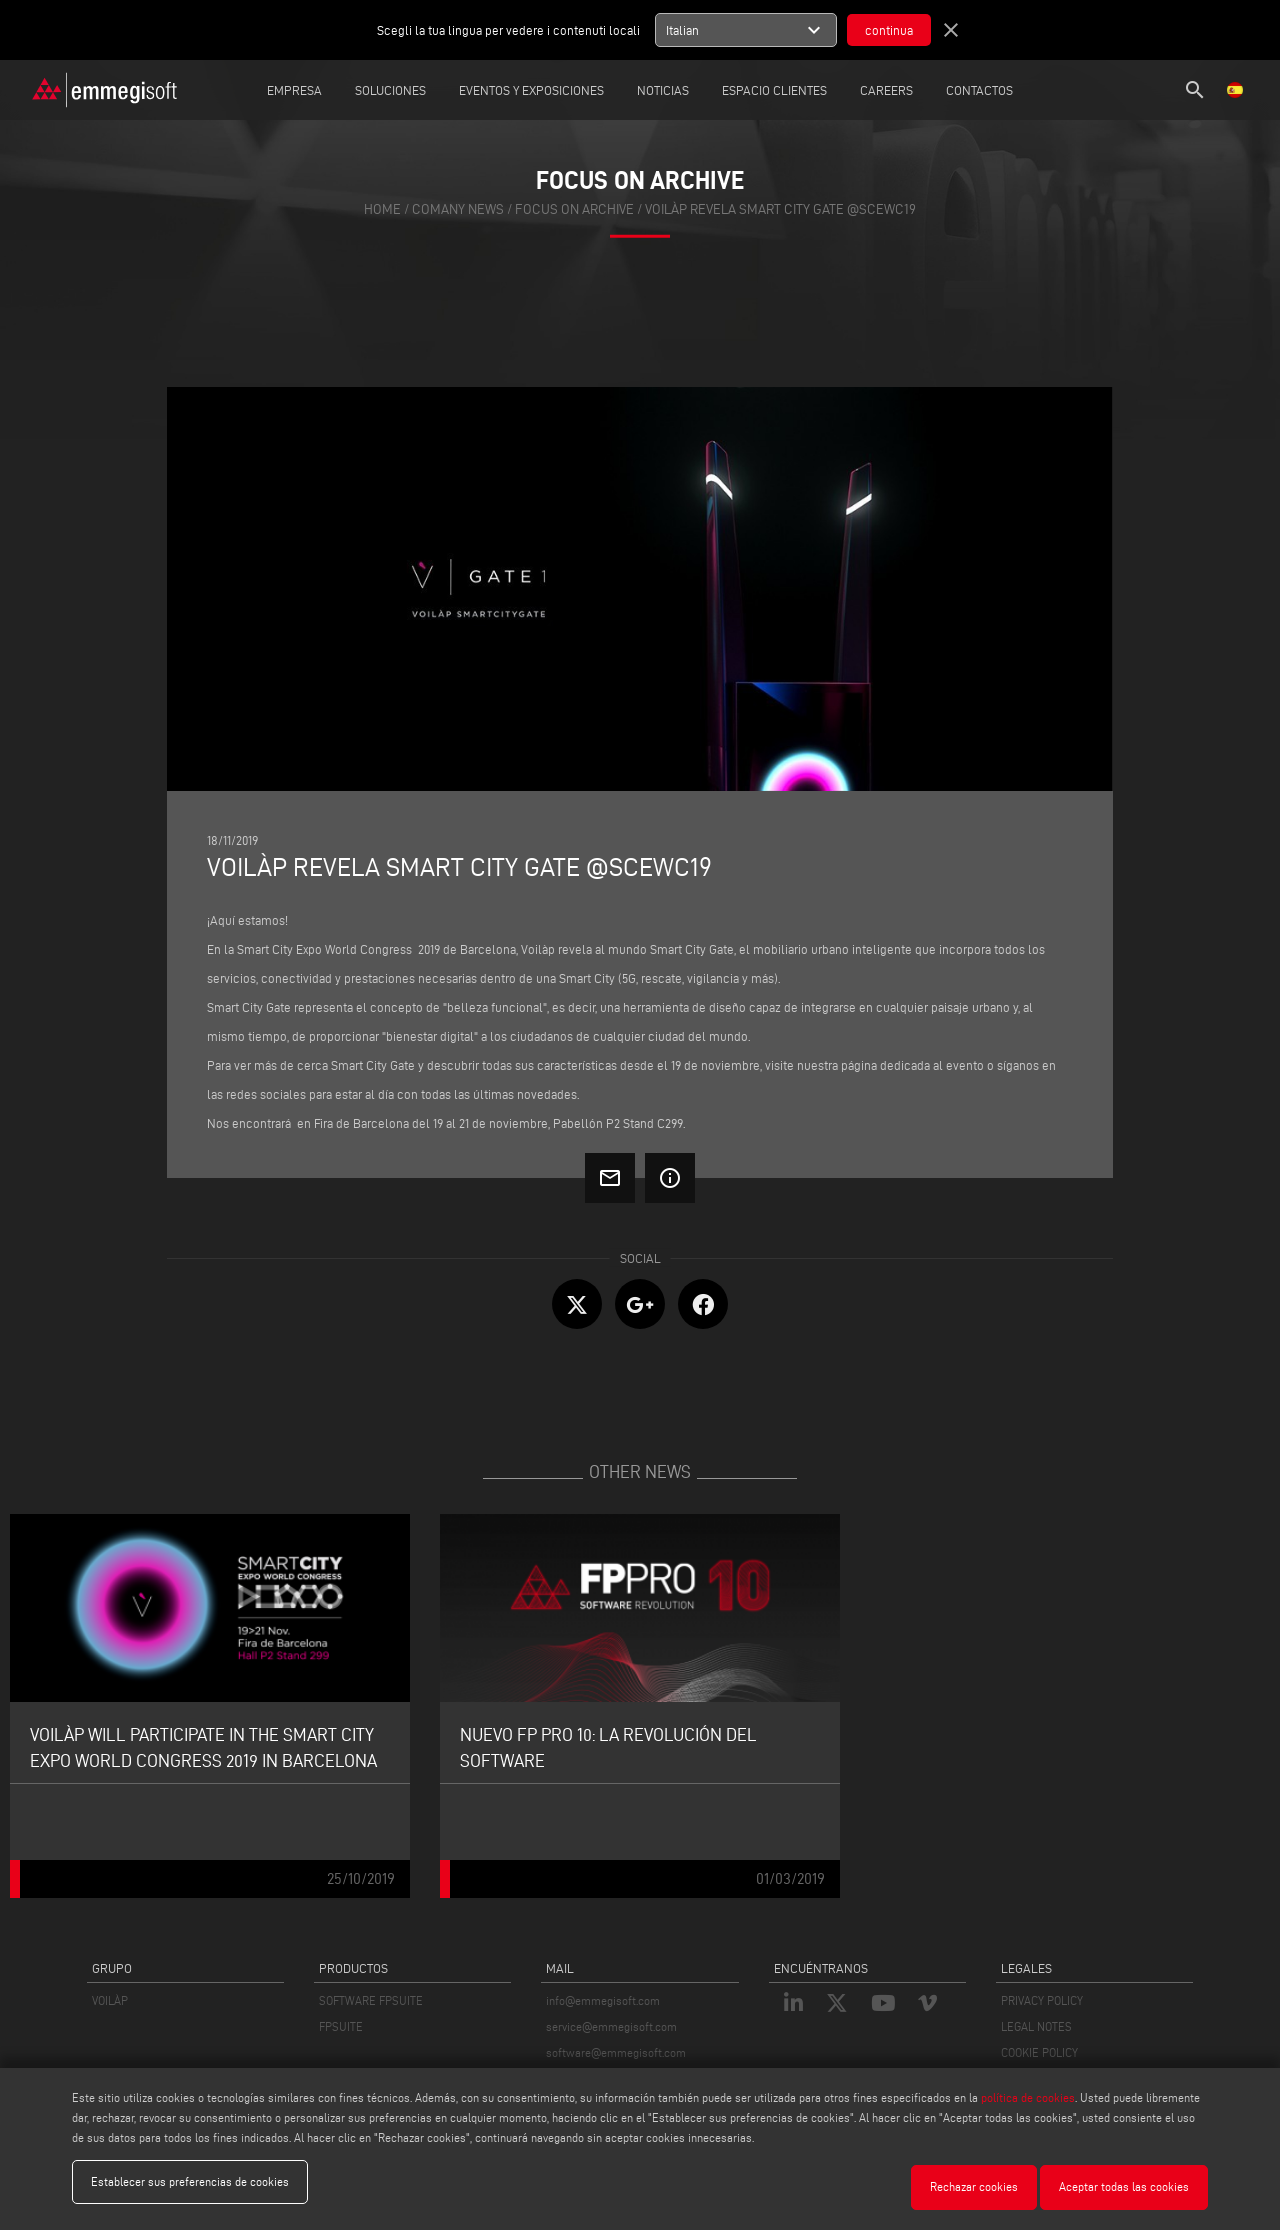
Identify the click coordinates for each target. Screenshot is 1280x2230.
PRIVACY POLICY (1042, 2000)
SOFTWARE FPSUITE (371, 2000)
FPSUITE (341, 2026)
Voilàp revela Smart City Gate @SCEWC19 (780, 209)
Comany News (458, 209)
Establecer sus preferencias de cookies (190, 2186)
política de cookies (1028, 2102)
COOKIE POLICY (1039, 2052)
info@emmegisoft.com (603, 2000)
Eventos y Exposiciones (531, 90)
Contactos (979, 90)
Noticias (663, 90)
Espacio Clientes (774, 90)
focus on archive (574, 209)
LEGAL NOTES (1036, 2026)
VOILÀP (110, 2000)
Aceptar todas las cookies (1124, 2186)
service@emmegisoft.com (611, 2026)
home (382, 209)
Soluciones (390, 90)
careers (886, 90)
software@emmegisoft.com (616, 2052)
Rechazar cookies (974, 2186)
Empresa (294, 90)
